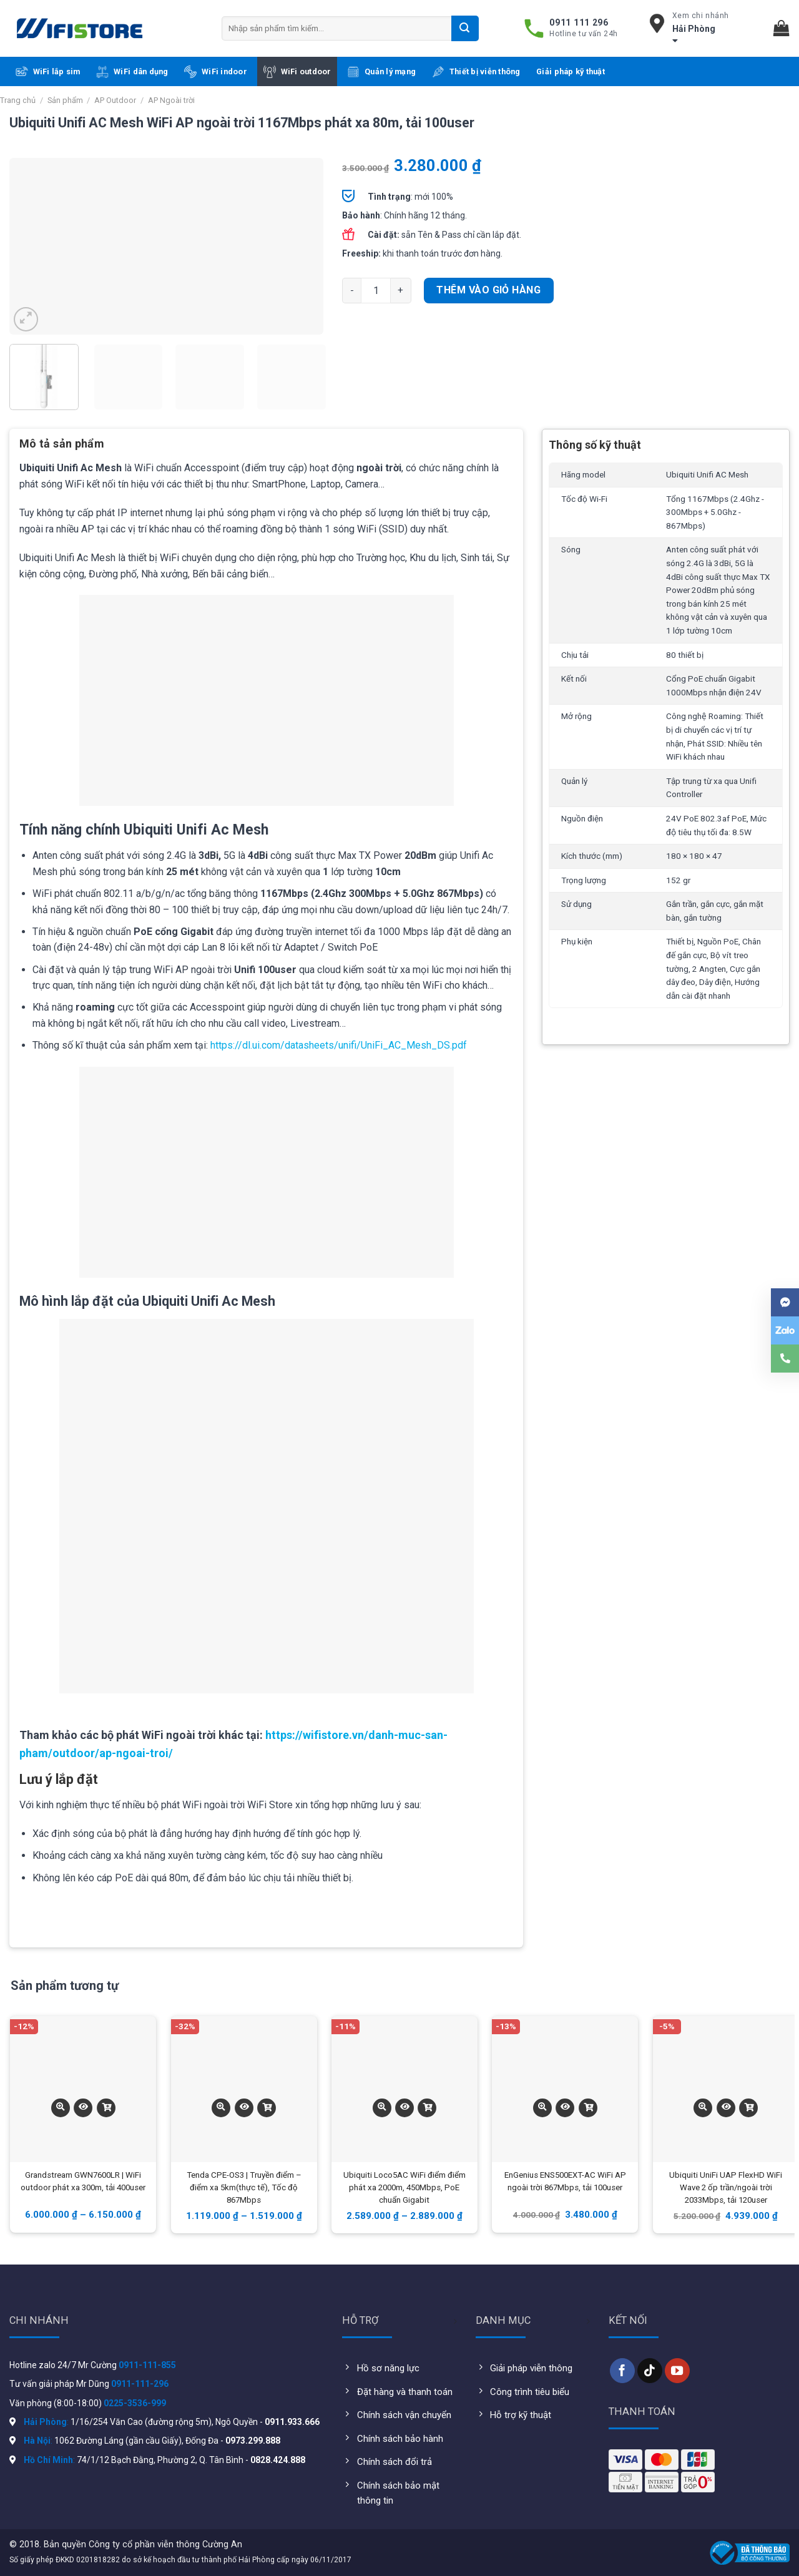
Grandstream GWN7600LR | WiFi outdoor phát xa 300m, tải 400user (83, 2181)
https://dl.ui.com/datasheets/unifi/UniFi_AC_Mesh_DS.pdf (338, 1045)
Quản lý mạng (381, 72)
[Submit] (465, 28)
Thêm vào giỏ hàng (488, 290)
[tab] (61, 448)
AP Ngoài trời (171, 100)
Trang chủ (18, 100)
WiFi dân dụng (132, 72)
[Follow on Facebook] (622, 2370)
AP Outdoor (115, 100)
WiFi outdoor (297, 72)
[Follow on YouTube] (677, 2370)
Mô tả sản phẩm (61, 443)
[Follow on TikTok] (649, 2370)
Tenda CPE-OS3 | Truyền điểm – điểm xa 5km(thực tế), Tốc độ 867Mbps (244, 2187)
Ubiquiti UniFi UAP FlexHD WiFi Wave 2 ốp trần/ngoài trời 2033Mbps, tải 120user (725, 2187)
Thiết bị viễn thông (476, 72)
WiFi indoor (215, 72)
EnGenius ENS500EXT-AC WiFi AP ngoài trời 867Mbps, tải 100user (565, 2181)
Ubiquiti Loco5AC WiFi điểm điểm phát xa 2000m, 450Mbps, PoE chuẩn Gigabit (404, 2187)
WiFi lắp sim (48, 72)
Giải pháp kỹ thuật (570, 71)
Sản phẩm (65, 100)
